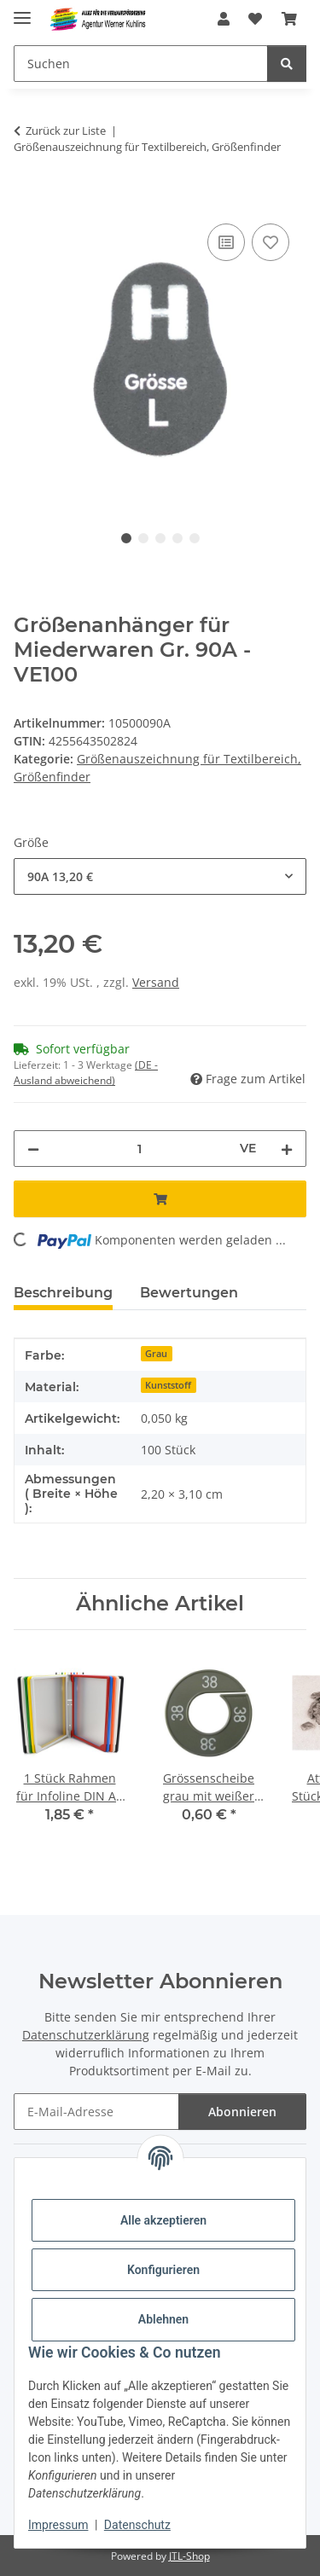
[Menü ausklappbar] (22, 10)
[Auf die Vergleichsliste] (226, 242)
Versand (155, 982)
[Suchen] (141, 63)
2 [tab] (143, 538)
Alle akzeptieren (163, 2220)
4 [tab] (177, 538)
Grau (156, 1354)
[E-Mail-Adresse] (96, 2111)
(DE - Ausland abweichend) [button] (86, 1073)
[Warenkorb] (289, 19)
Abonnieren (242, 2111)
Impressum (58, 2525)
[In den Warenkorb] (27, 200)
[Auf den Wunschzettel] (270, 242)
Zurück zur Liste (66, 130)
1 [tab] (126, 538)
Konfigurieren (163, 2270)
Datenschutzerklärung (85, 2035)
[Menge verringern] (33, 1148)
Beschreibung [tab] (63, 1293)
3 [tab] (160, 538)
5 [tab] (194, 538)
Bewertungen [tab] (189, 1293)
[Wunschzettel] (255, 19)
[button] (223, 19)
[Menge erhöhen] (286, 1148)
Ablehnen (163, 2319)
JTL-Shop (189, 2556)
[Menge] (139, 1148)
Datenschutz (137, 2525)
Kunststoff (168, 1385)
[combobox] (160, 876)
